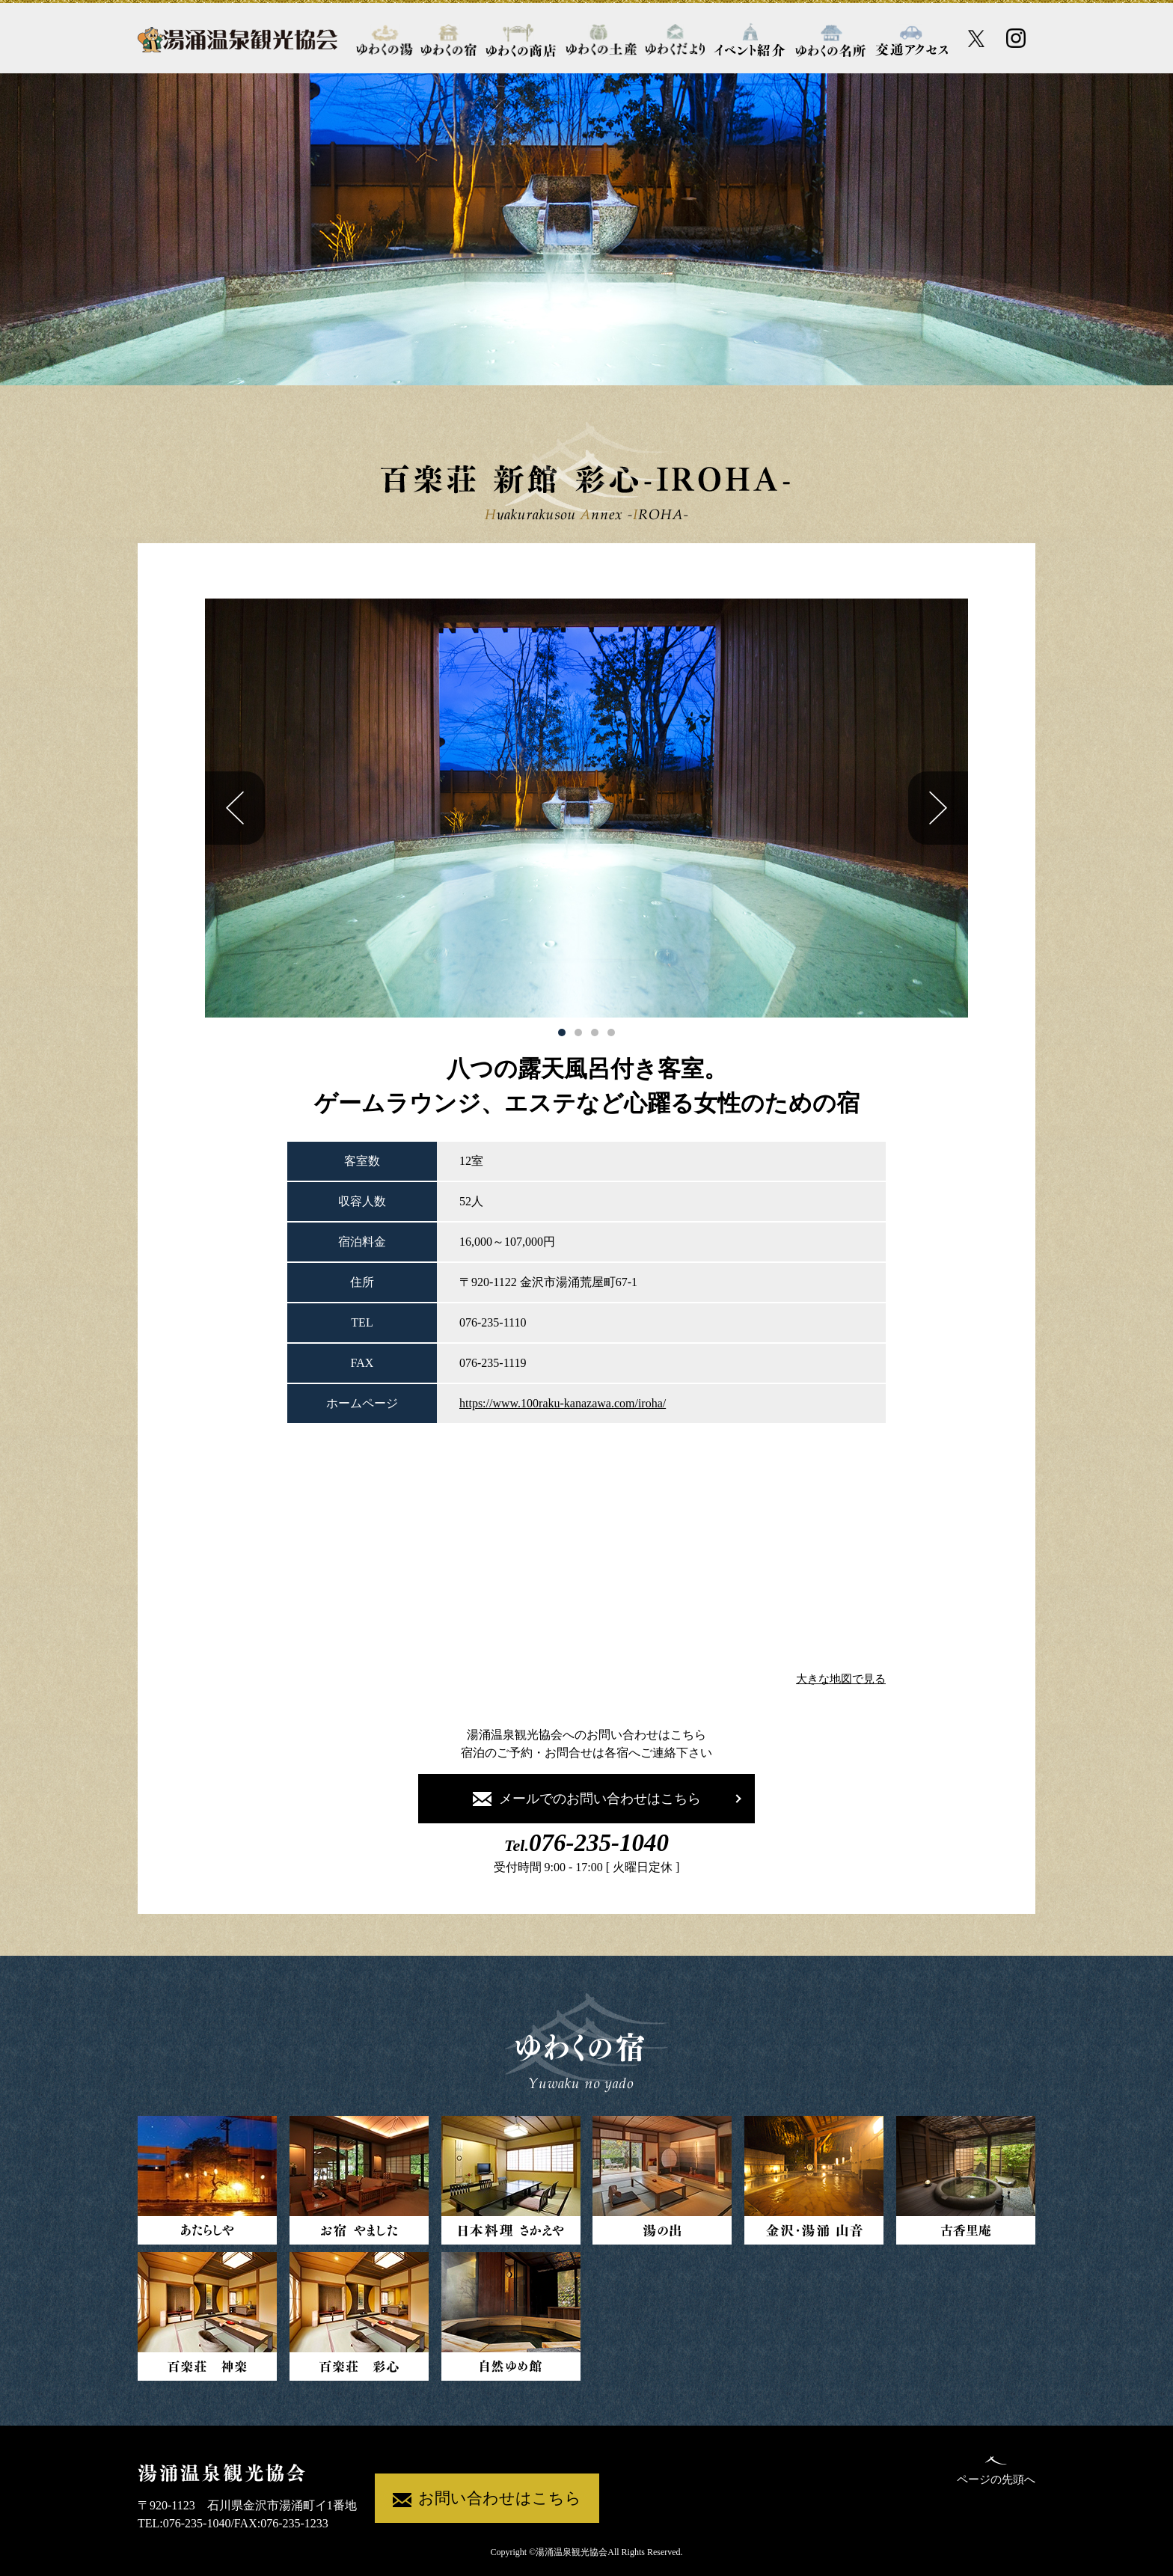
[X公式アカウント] (976, 38)
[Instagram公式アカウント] (1016, 38)
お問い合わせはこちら (487, 2499)
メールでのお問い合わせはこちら (587, 1799)
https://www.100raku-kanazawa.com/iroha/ (562, 1403)
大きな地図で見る (841, 1679)
